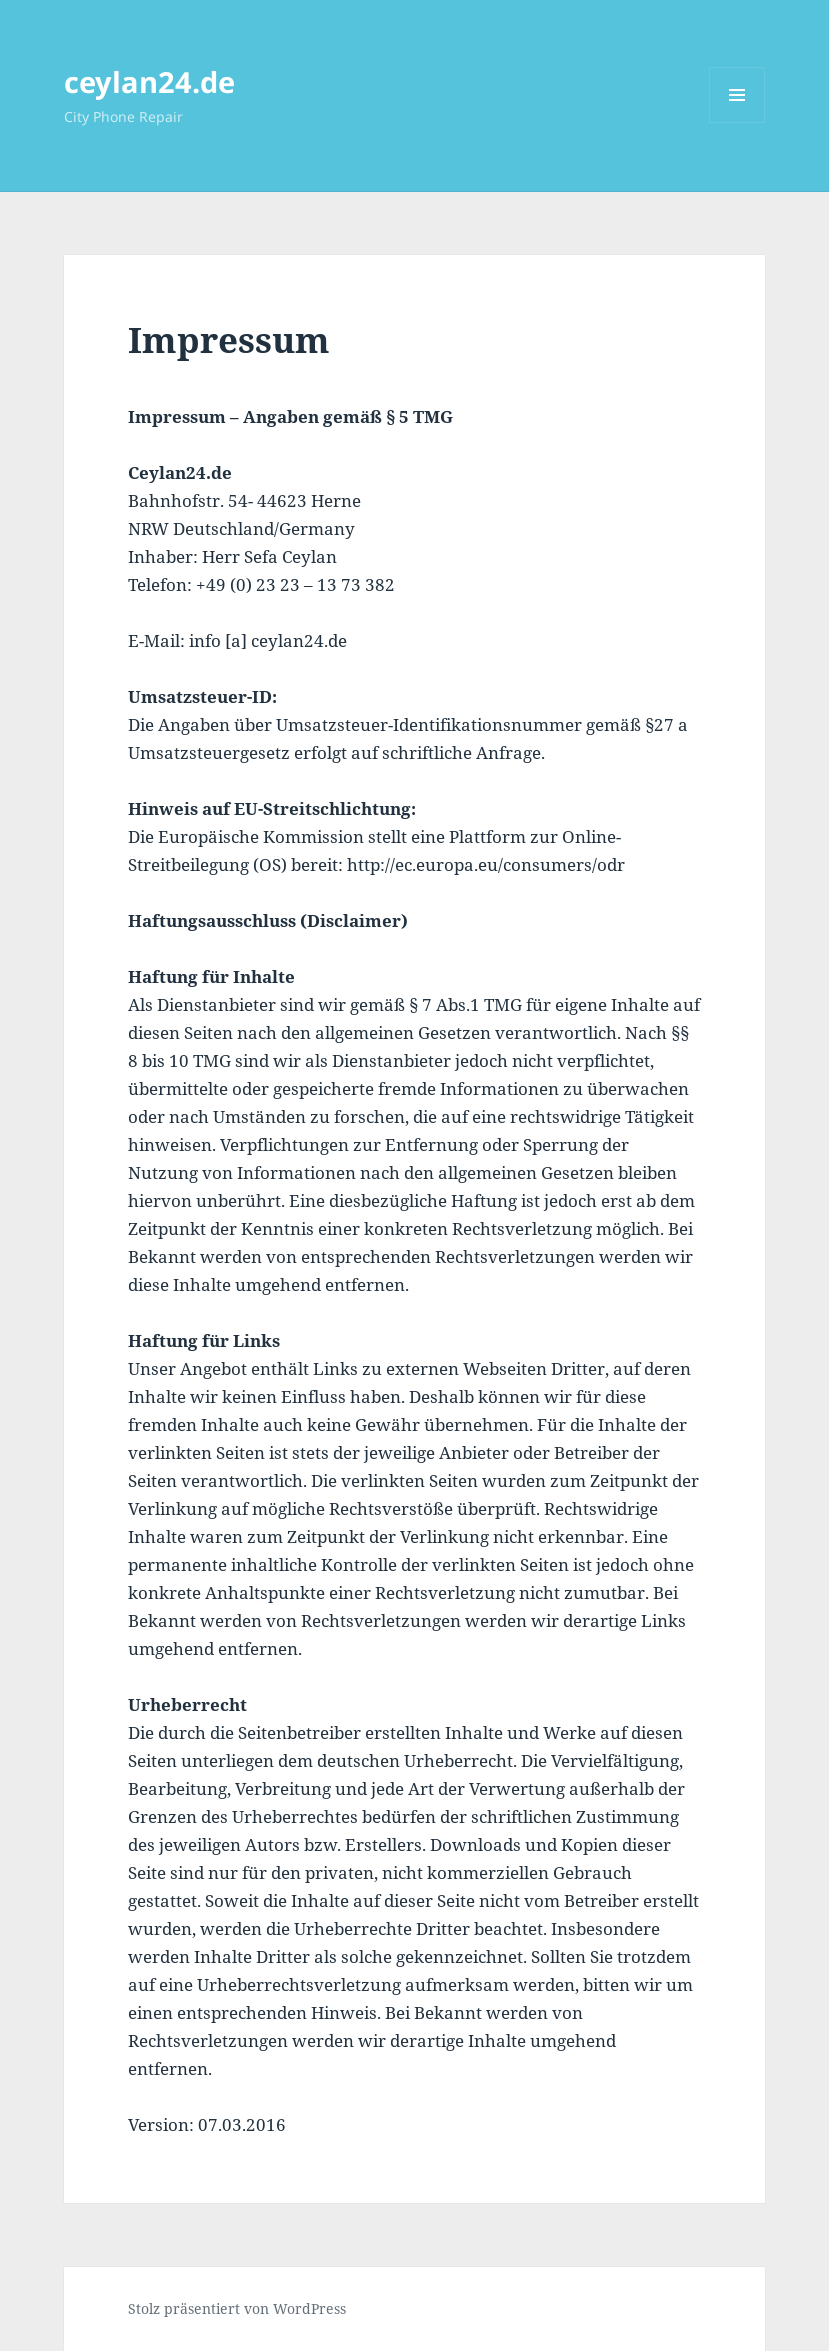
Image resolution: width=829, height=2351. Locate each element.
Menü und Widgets (737, 122)
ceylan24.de (149, 81)
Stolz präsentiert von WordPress (237, 2308)
